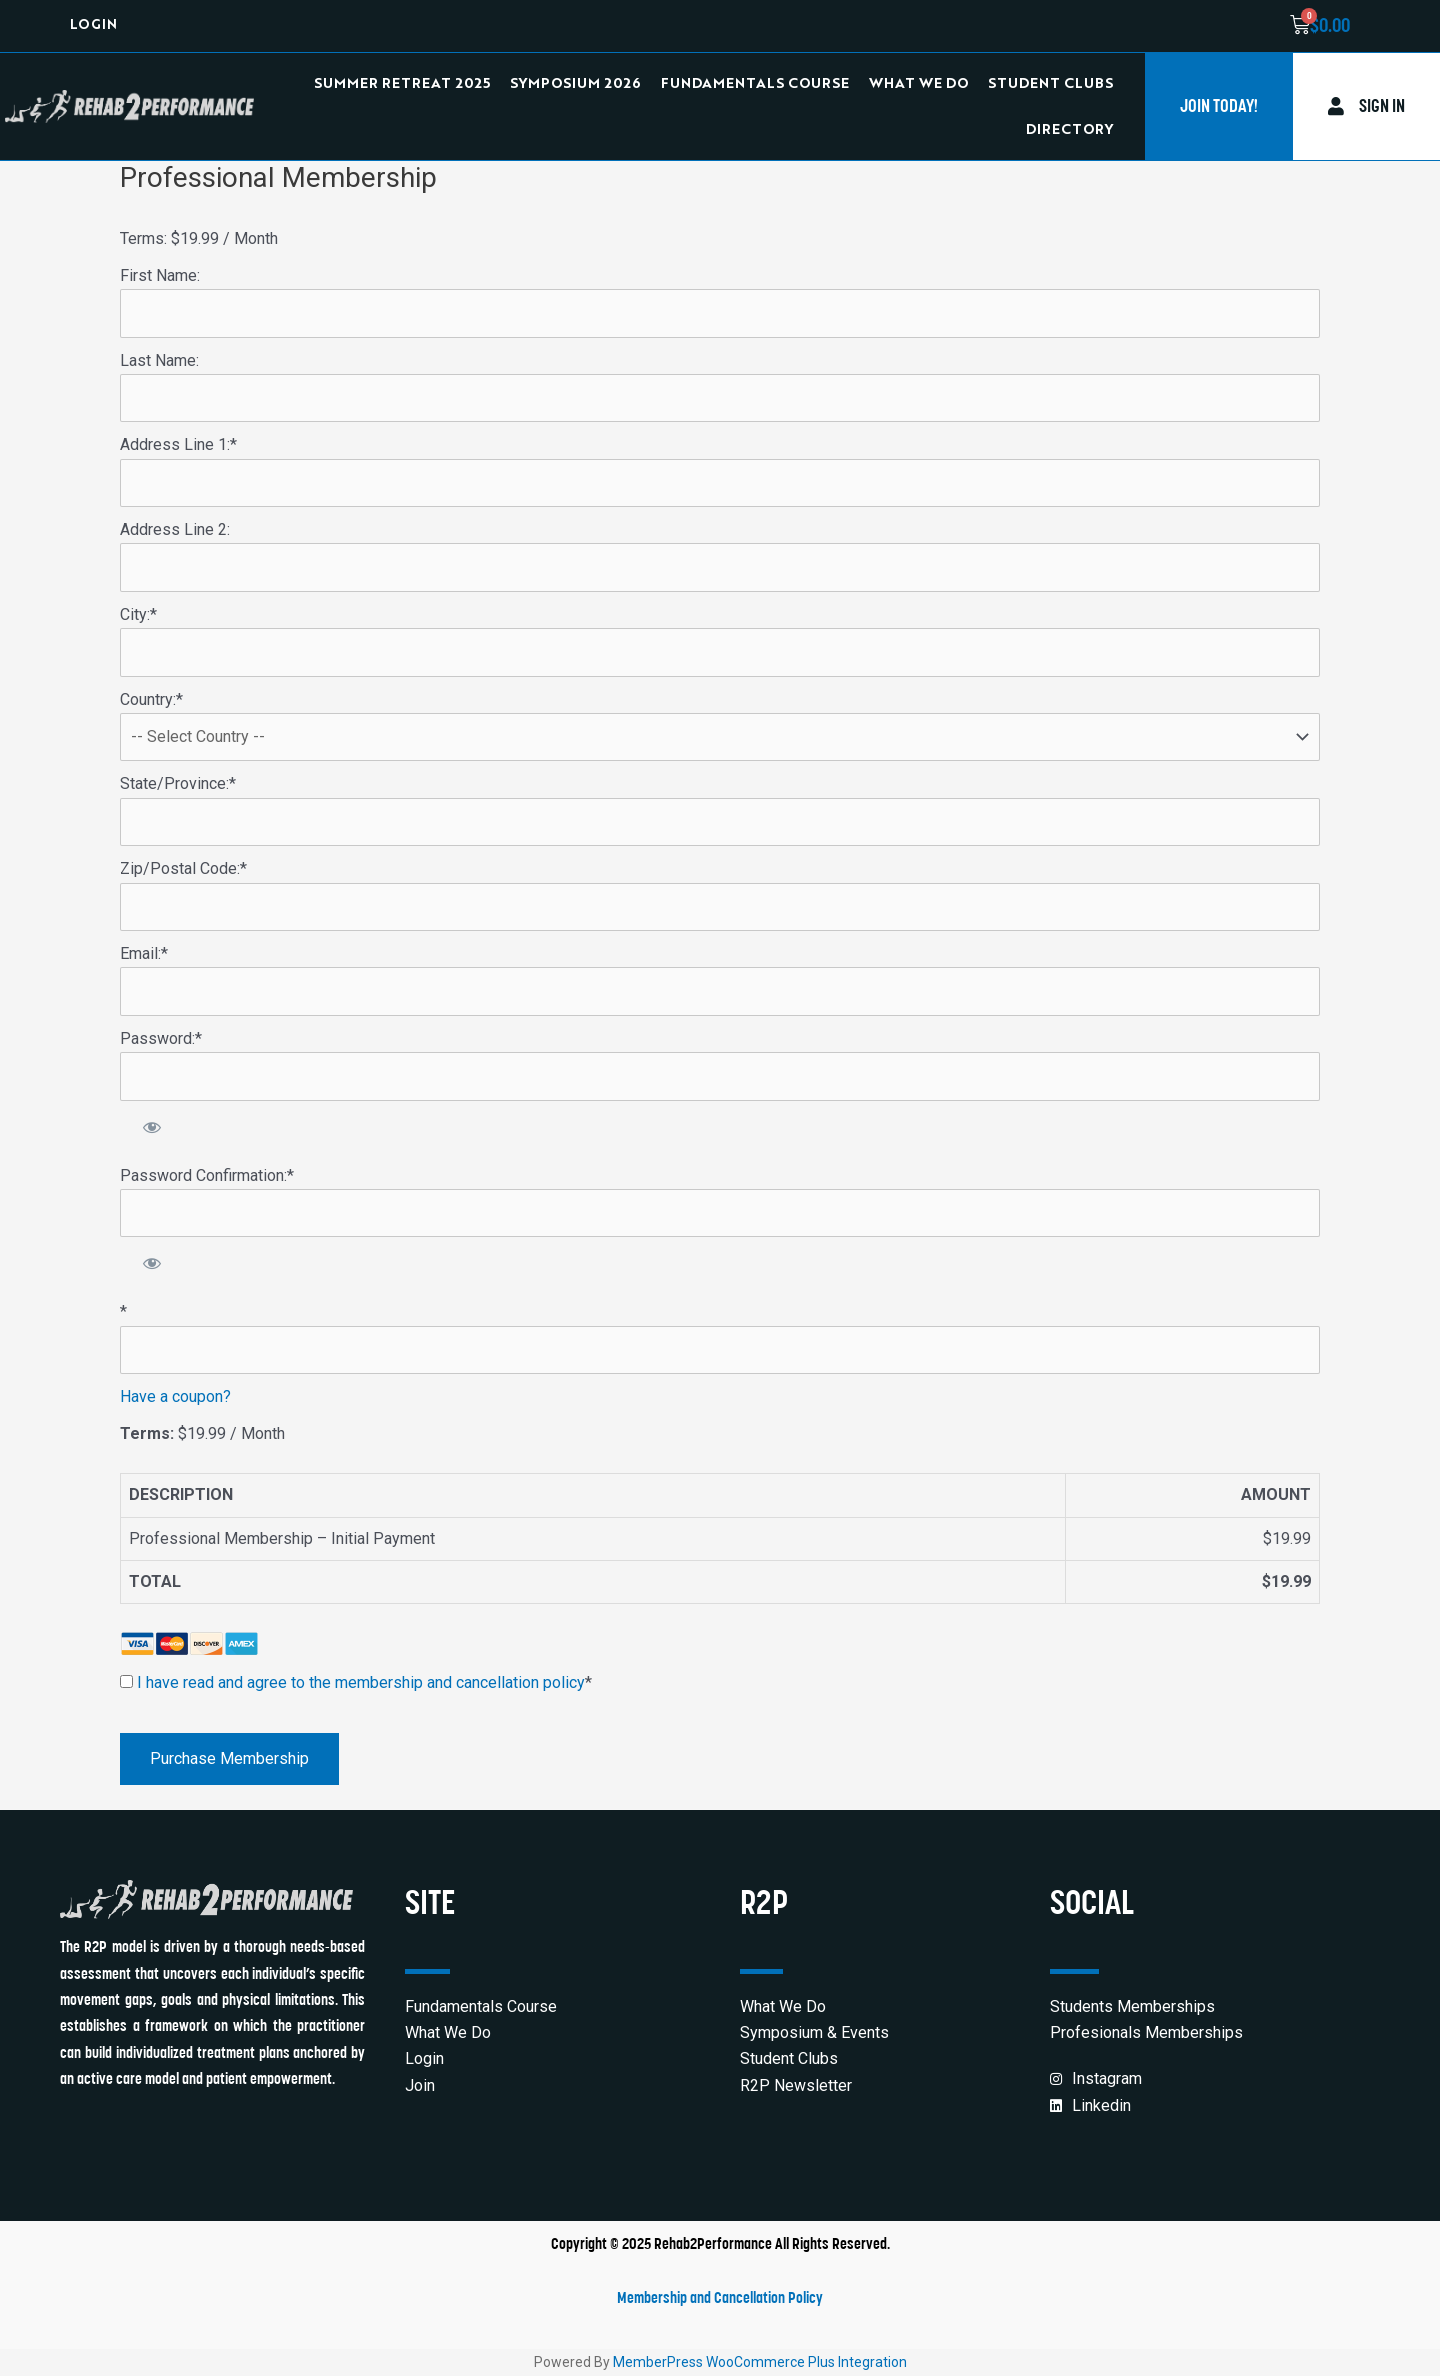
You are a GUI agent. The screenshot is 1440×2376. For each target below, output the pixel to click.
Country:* (151, 699)
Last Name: (159, 360)
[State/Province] (720, 822)
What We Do (918, 84)
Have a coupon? (175, 1396)
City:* (138, 614)
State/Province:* (178, 783)
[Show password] (152, 1127)
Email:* (144, 953)
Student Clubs (1050, 84)
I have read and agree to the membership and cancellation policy (361, 1682)
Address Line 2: (175, 529)
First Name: (160, 275)
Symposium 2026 (575, 84)
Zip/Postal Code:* (183, 868)
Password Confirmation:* (207, 1175)
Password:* (161, 1038)
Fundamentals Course (755, 84)
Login (93, 26)
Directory (1069, 130)
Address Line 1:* (178, 444)
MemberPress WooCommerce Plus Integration (760, 2362)
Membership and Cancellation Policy (720, 2297)
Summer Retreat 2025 (402, 84)
